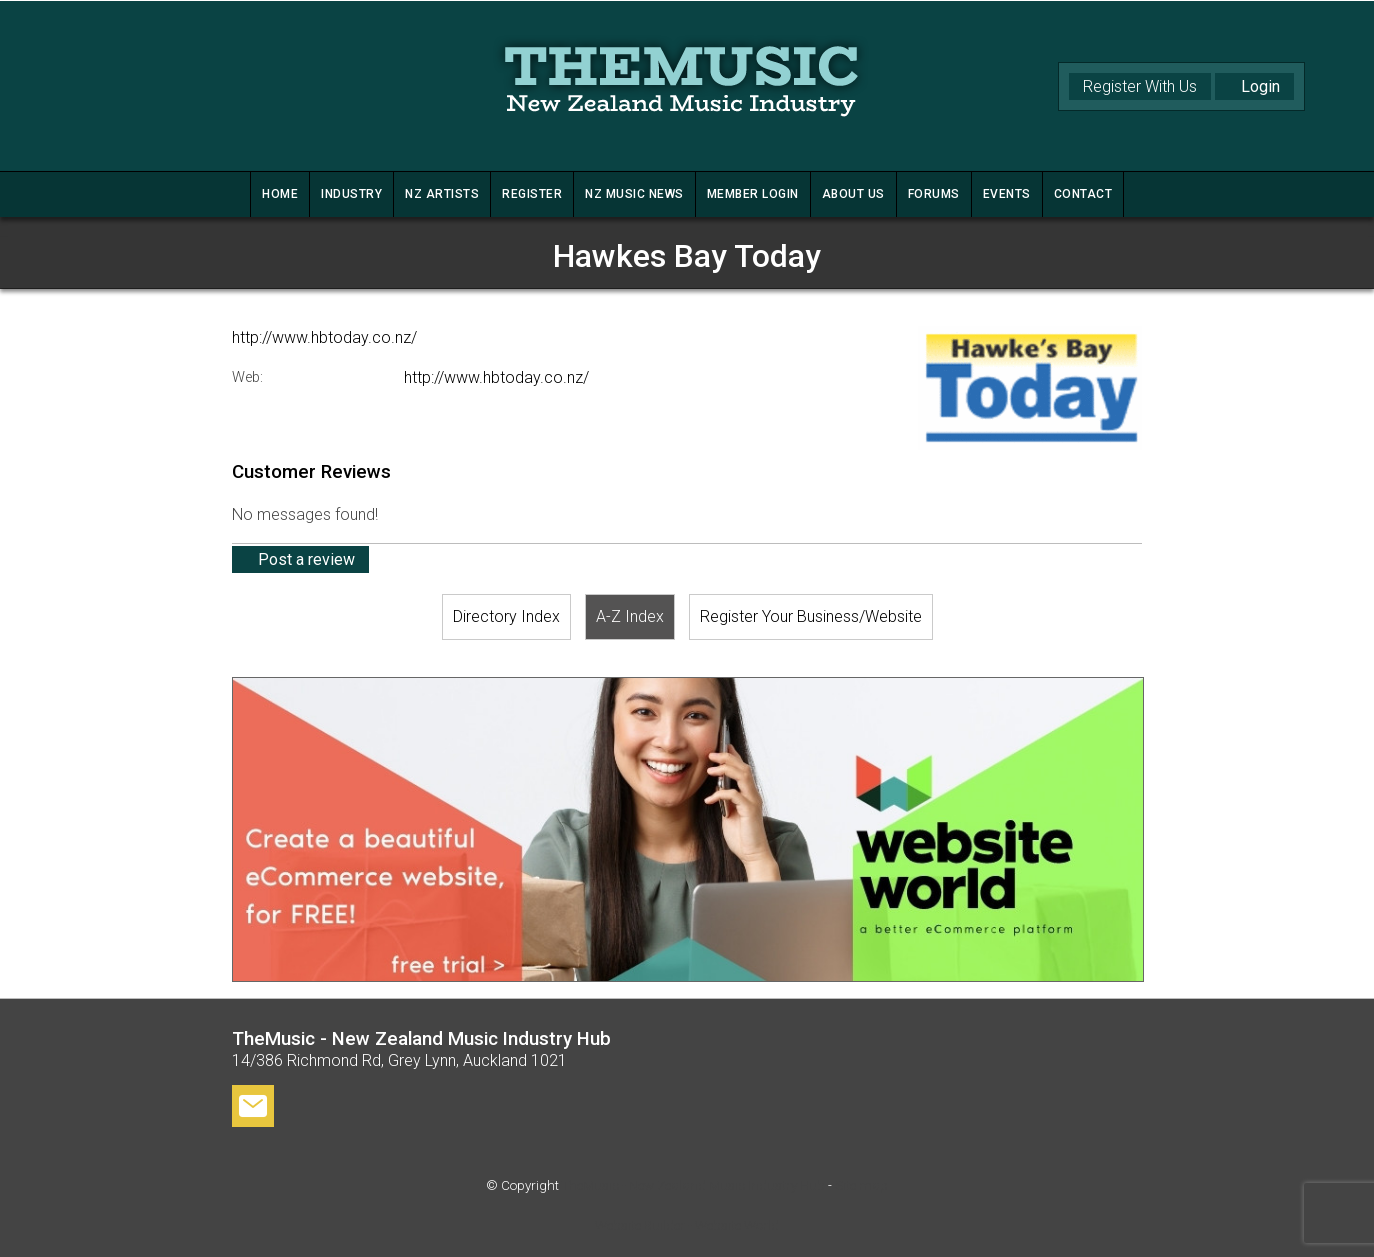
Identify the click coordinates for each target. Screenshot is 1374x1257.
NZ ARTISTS (442, 194)
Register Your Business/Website (811, 616)
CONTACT (1083, 194)
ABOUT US (853, 194)
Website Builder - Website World (687, 1225)
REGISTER (532, 194)
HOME (280, 194)
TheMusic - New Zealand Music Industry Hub (693, 1185)
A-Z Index (630, 616)
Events (1007, 194)
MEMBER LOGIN (753, 194)
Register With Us (1140, 86)
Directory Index (506, 616)
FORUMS (934, 194)
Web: (247, 377)
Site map (861, 1185)
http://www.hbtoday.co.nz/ (324, 337)
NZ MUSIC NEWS (634, 194)
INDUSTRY (351, 194)
